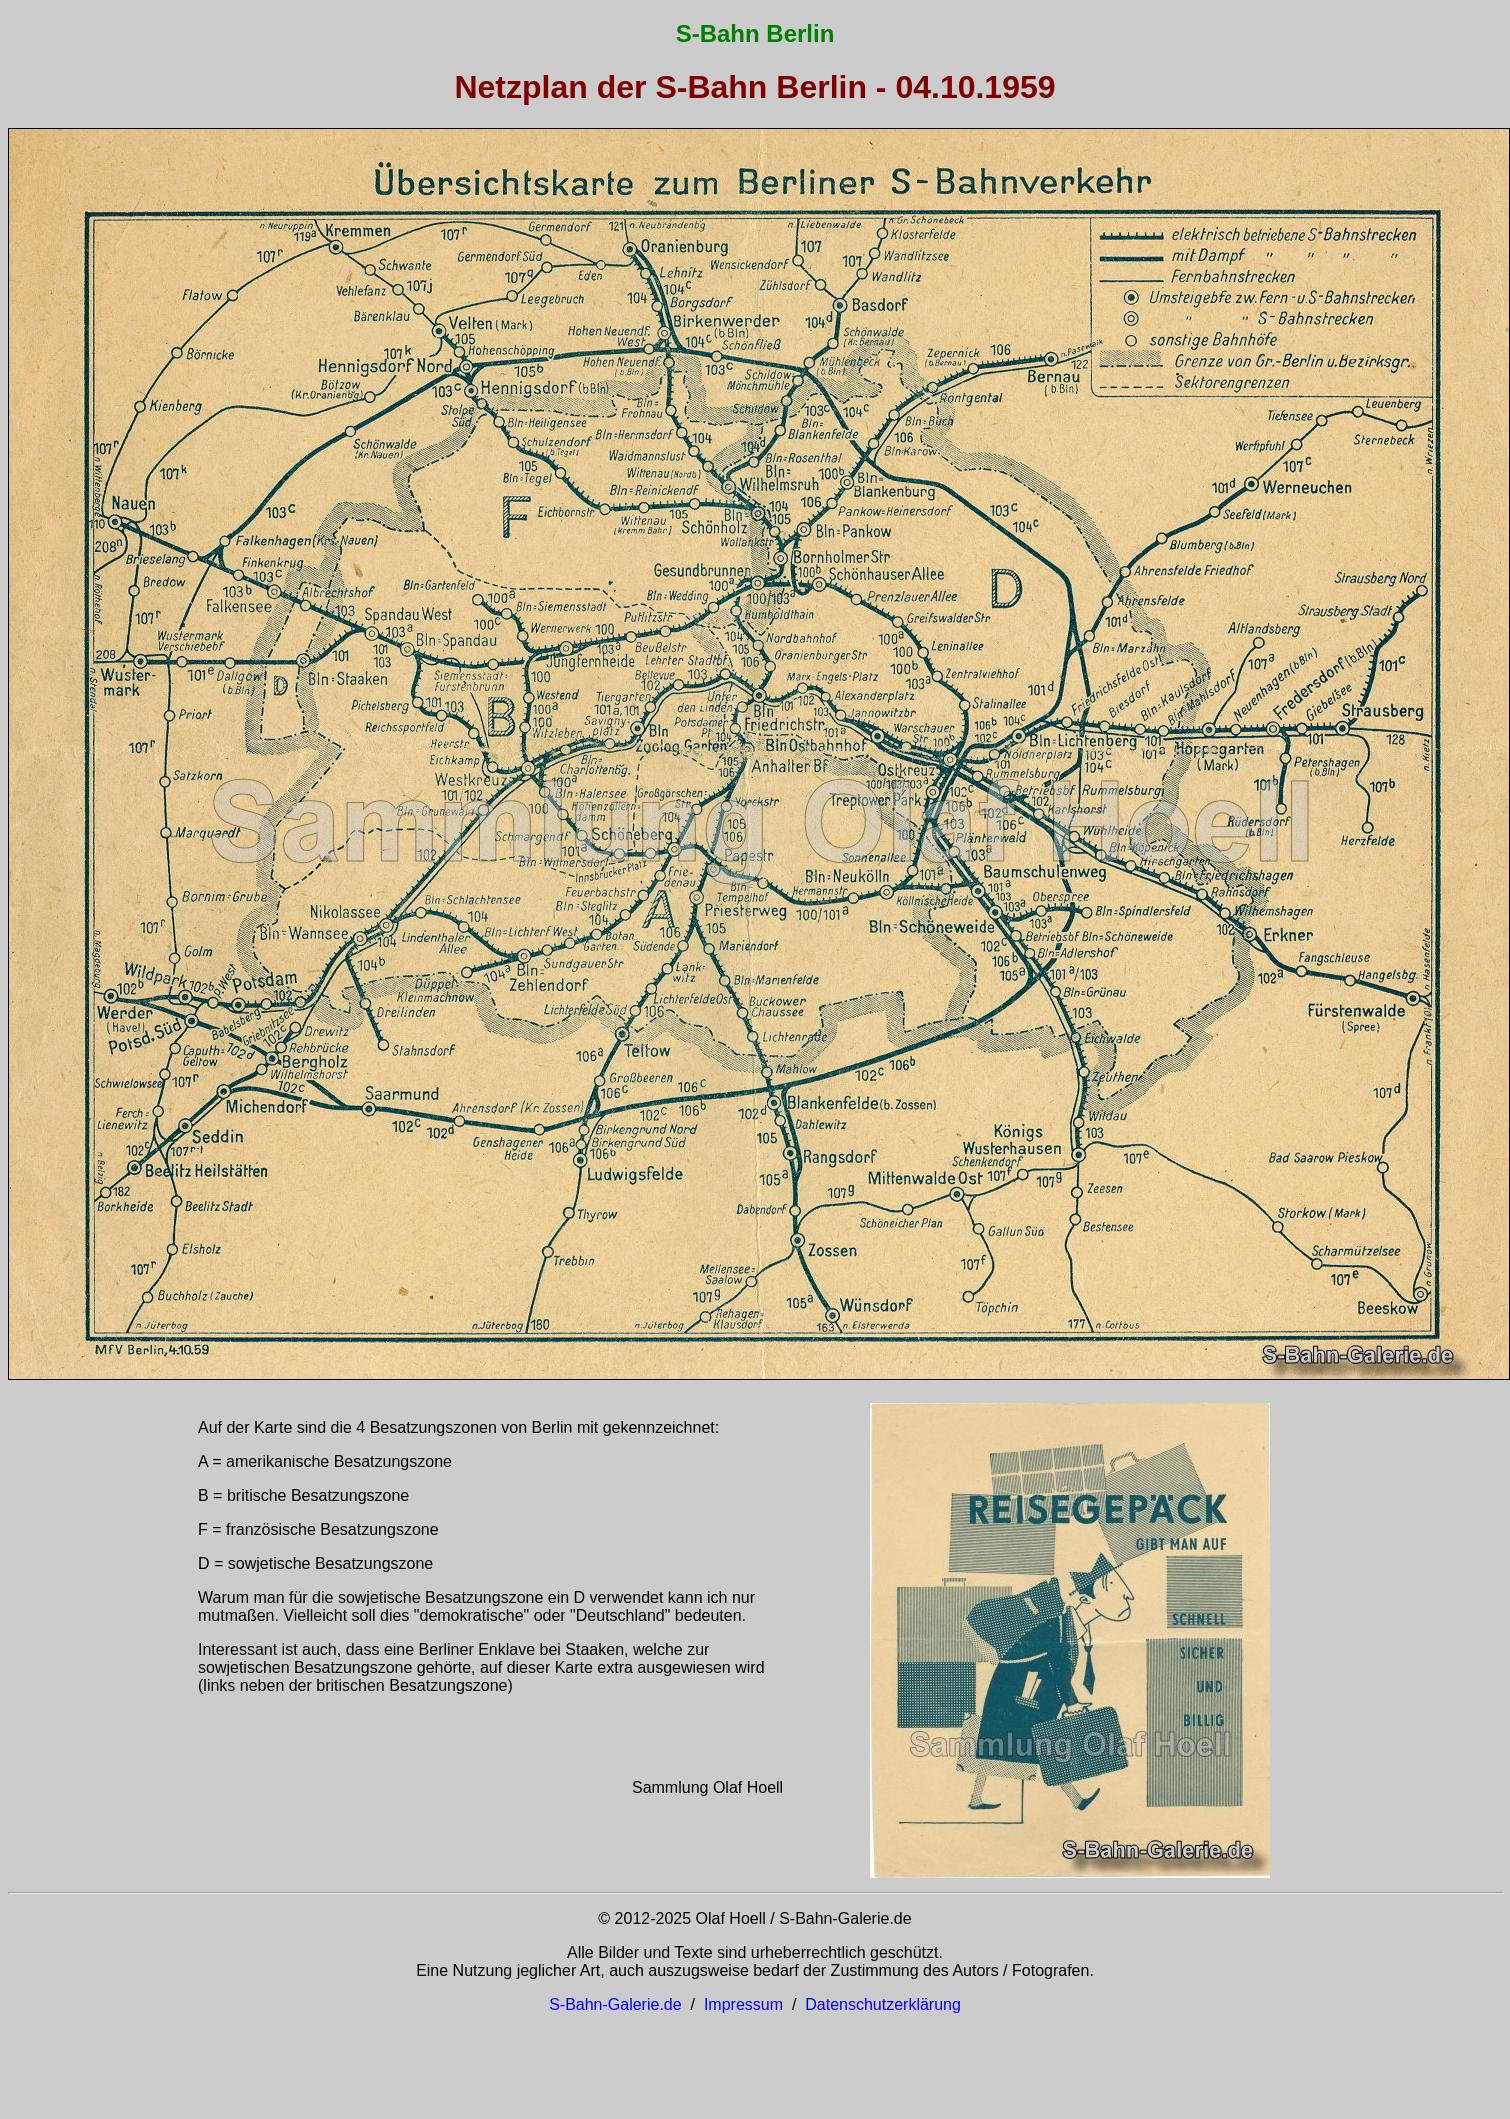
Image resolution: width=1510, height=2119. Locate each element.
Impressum (743, 2004)
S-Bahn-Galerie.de (615, 2004)
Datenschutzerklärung (883, 2004)
